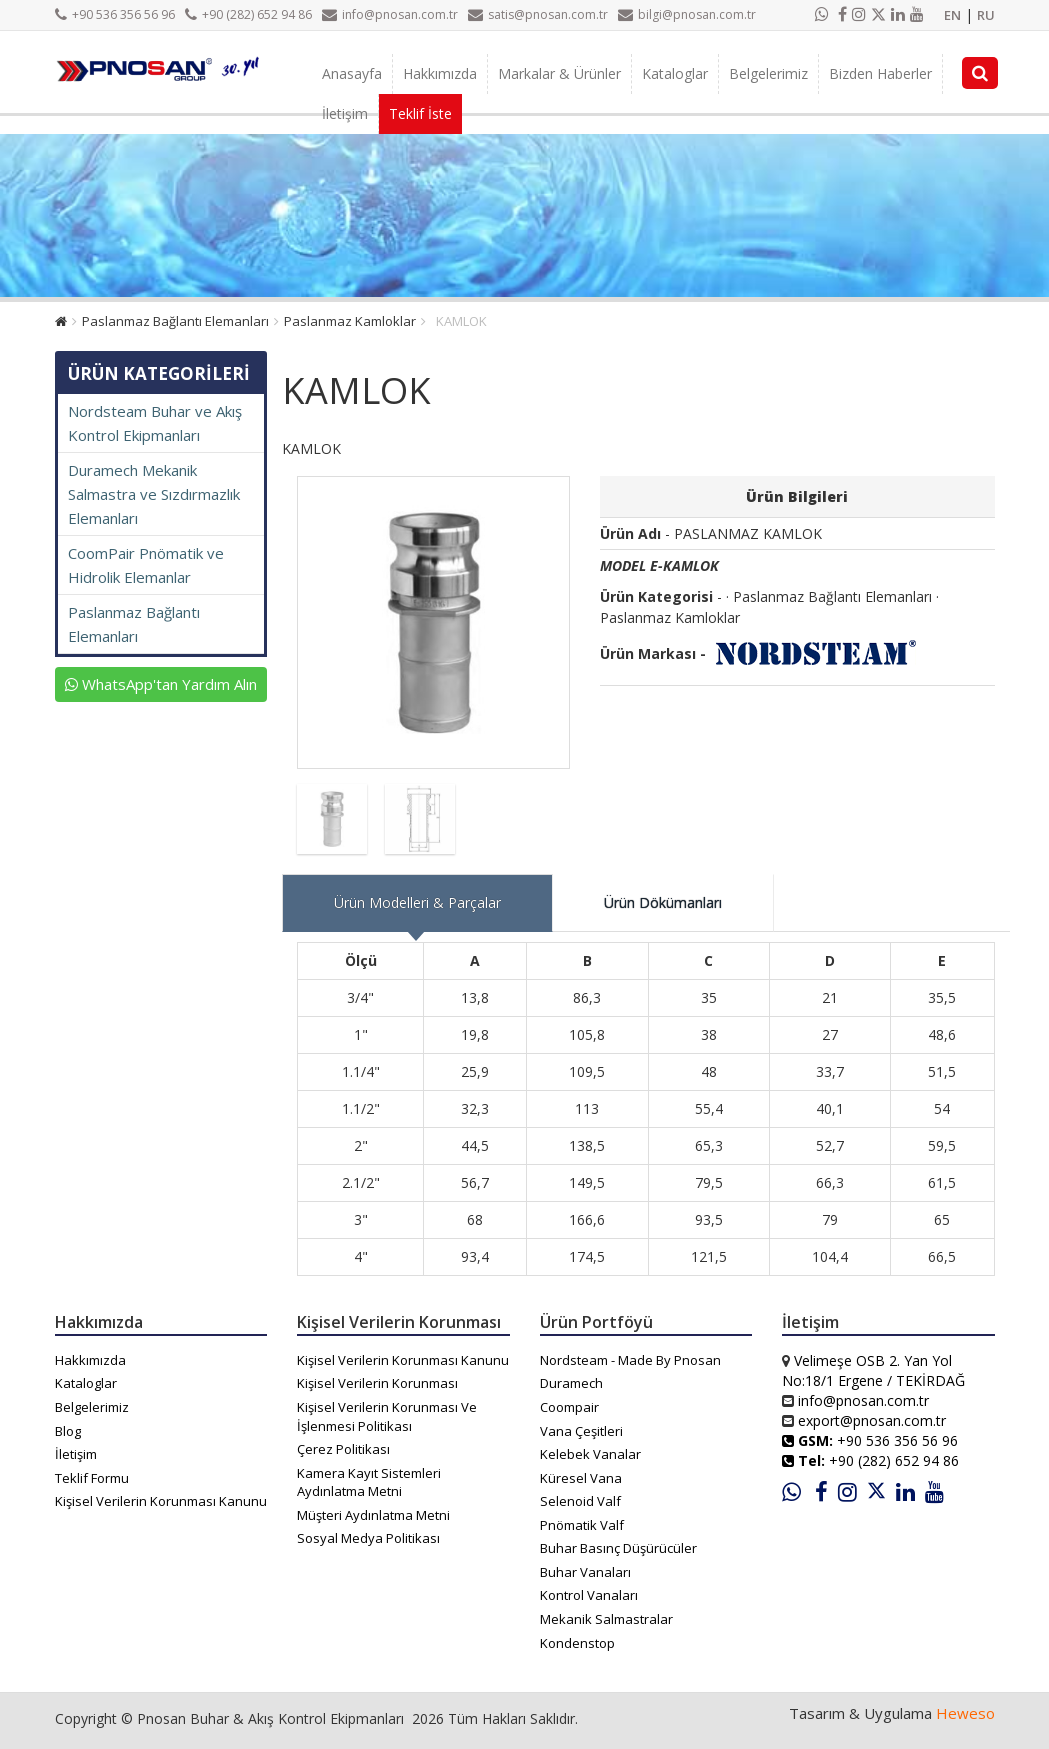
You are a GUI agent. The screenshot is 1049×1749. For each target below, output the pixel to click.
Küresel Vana (581, 1478)
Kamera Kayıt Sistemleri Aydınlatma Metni (369, 1482)
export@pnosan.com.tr (872, 1420)
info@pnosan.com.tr (390, 14)
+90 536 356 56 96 (115, 14)
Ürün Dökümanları (663, 902)
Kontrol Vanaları (589, 1595)
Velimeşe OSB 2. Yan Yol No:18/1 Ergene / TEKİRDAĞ (873, 1370)
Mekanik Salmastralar (606, 1619)
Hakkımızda (440, 73)
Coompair (569, 1407)
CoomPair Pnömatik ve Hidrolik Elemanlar (146, 565)
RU (986, 15)
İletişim (345, 113)
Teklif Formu (92, 1478)
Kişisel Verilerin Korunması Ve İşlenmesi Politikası (387, 1416)
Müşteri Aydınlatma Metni (373, 1515)
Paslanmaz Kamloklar (350, 321)
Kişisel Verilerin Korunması (377, 1383)
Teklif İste (420, 113)
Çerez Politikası (343, 1449)
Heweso (965, 1713)
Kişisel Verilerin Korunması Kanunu (161, 1501)
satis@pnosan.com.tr (538, 14)
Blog (68, 1431)
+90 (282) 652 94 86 (248, 14)
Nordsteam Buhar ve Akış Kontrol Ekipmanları (155, 423)
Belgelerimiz (768, 73)
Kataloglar (675, 73)
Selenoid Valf (580, 1501)
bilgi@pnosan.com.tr (687, 14)
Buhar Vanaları (585, 1572)
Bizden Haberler (880, 73)
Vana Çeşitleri (581, 1431)
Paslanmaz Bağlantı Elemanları (175, 321)
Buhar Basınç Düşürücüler (618, 1548)
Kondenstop (577, 1643)
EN (952, 15)
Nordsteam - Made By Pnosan (630, 1360)
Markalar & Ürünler (559, 73)
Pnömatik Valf (582, 1525)
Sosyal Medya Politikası (368, 1538)
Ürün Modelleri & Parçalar (417, 902)
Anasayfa (352, 73)
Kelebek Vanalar (590, 1454)
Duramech (571, 1383)
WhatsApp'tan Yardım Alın (161, 684)
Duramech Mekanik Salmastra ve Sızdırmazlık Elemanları (154, 494)
